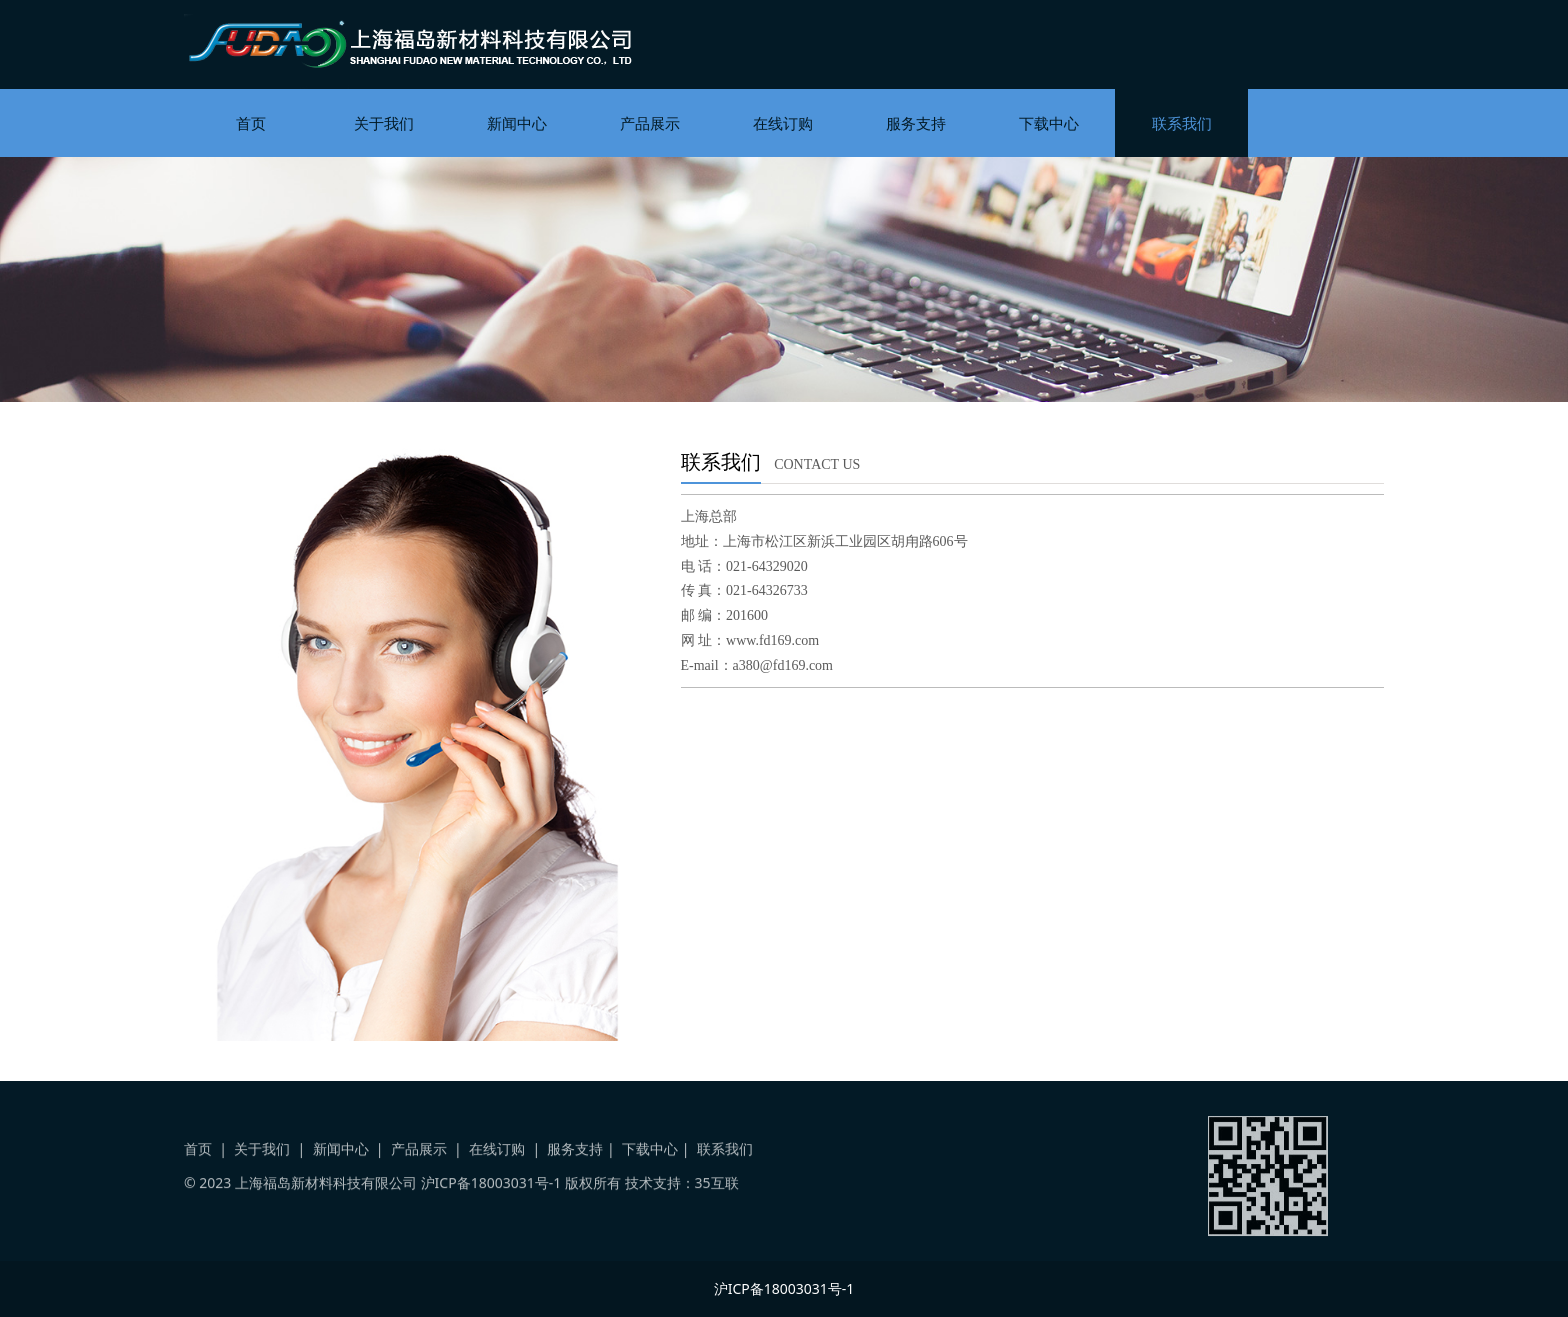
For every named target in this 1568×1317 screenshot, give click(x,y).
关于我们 (384, 123)
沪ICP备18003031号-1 (491, 1197)
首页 (251, 123)
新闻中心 (517, 123)
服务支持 (916, 123)
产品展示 (650, 123)
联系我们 (1182, 123)
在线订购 (783, 123)
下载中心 (1049, 123)
